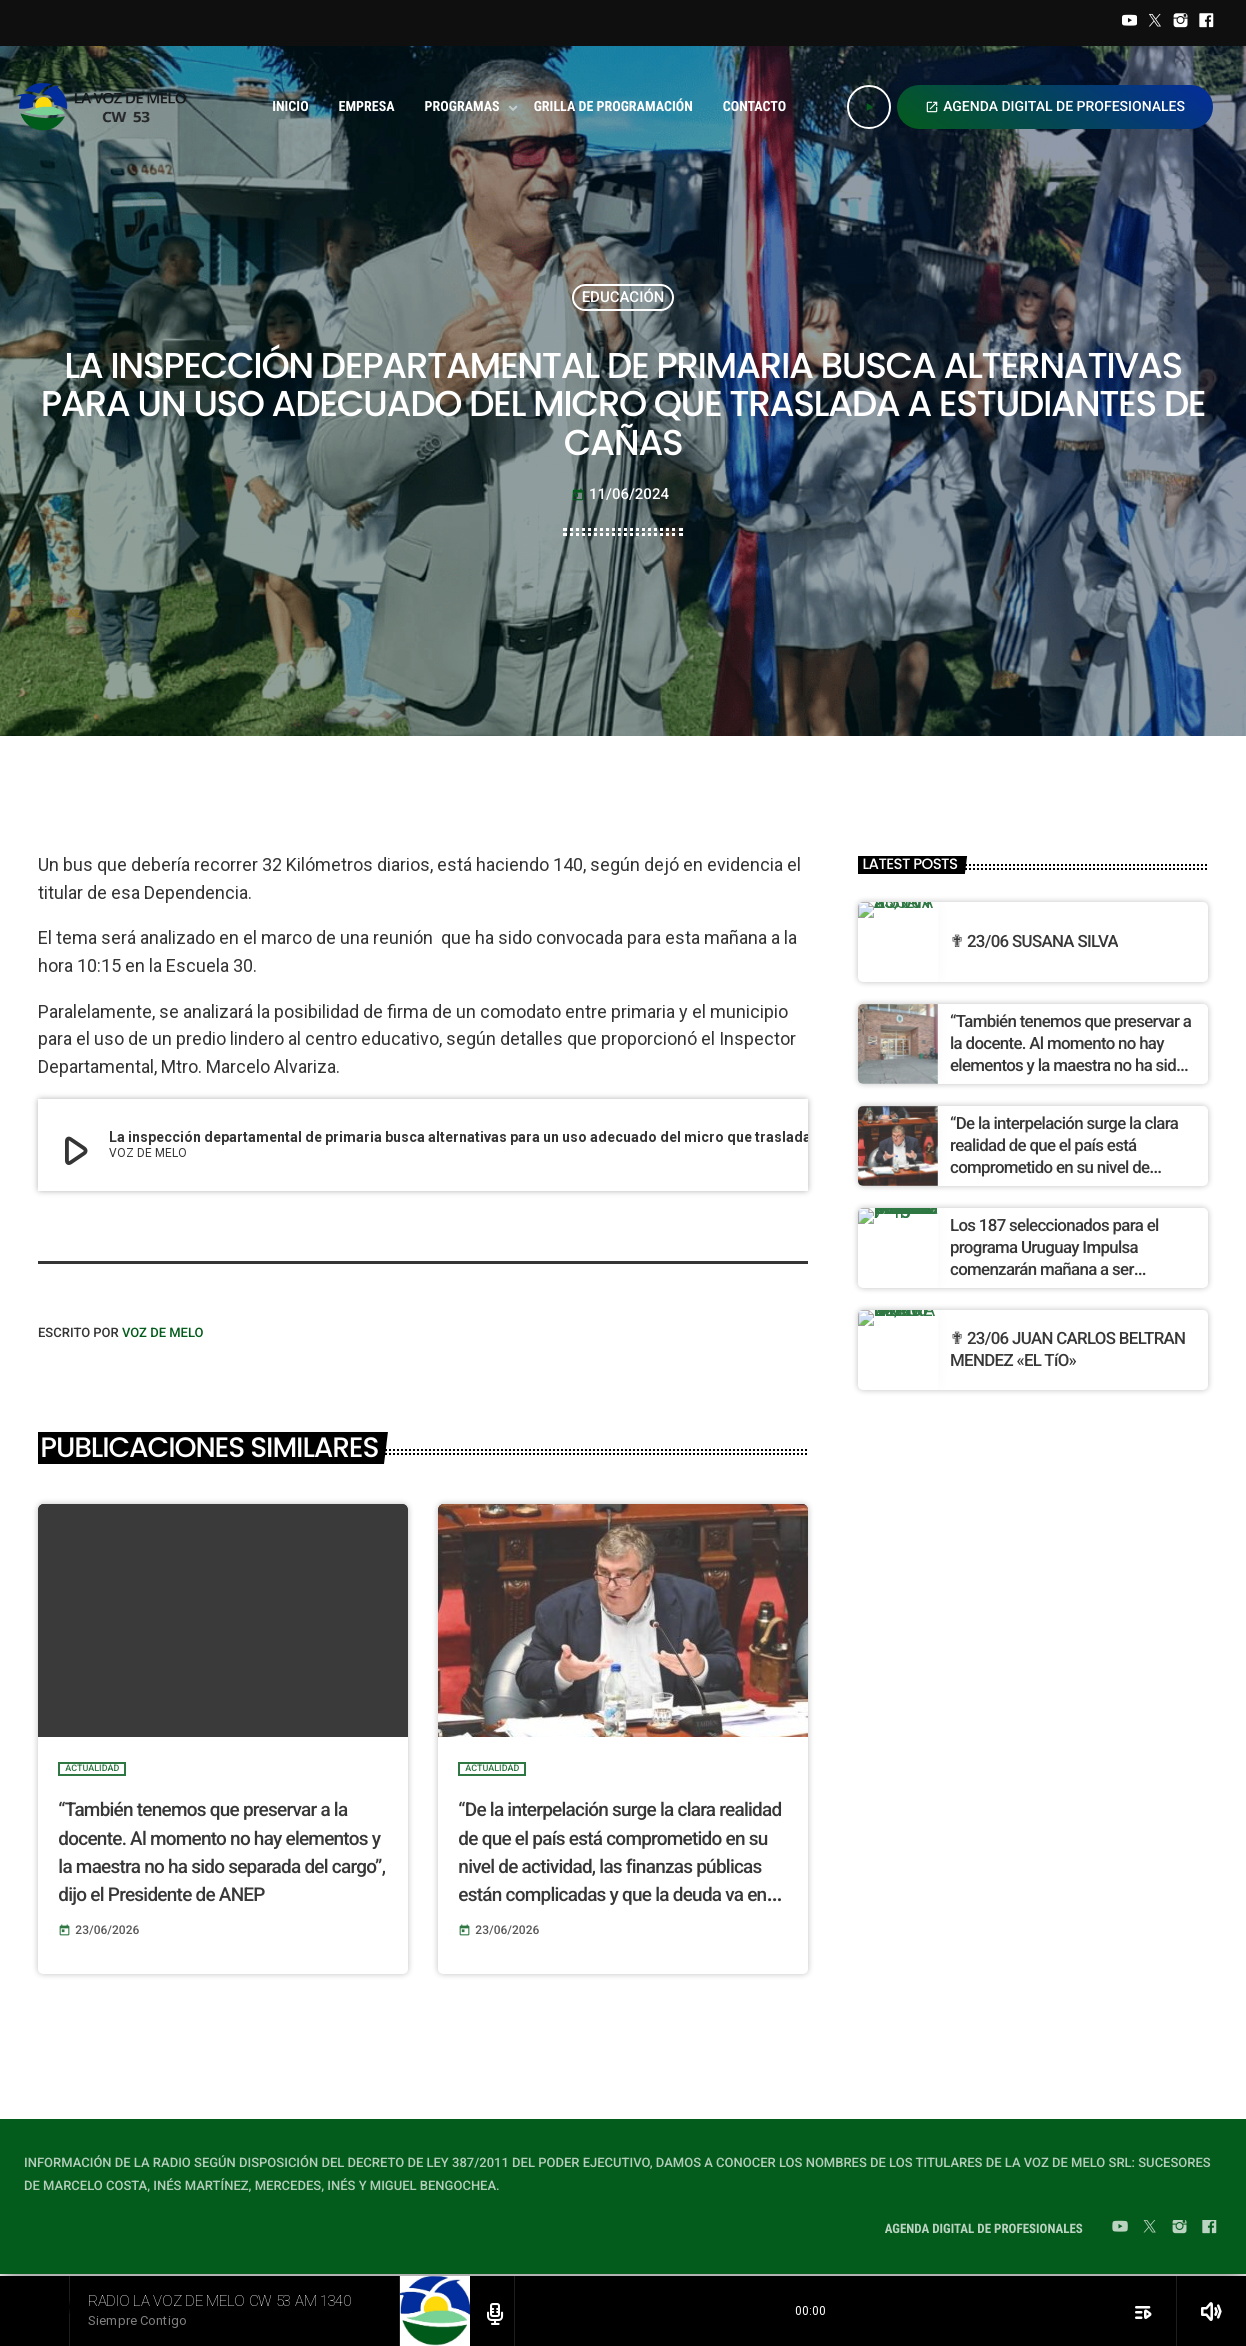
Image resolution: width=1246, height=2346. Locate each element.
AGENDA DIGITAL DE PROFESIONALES (1055, 107)
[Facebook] (1206, 23)
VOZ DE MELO (163, 1333)
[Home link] (107, 107)
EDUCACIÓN (623, 297)
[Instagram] (1181, 23)
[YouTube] (1130, 23)
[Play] (869, 107)
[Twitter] (1155, 23)
